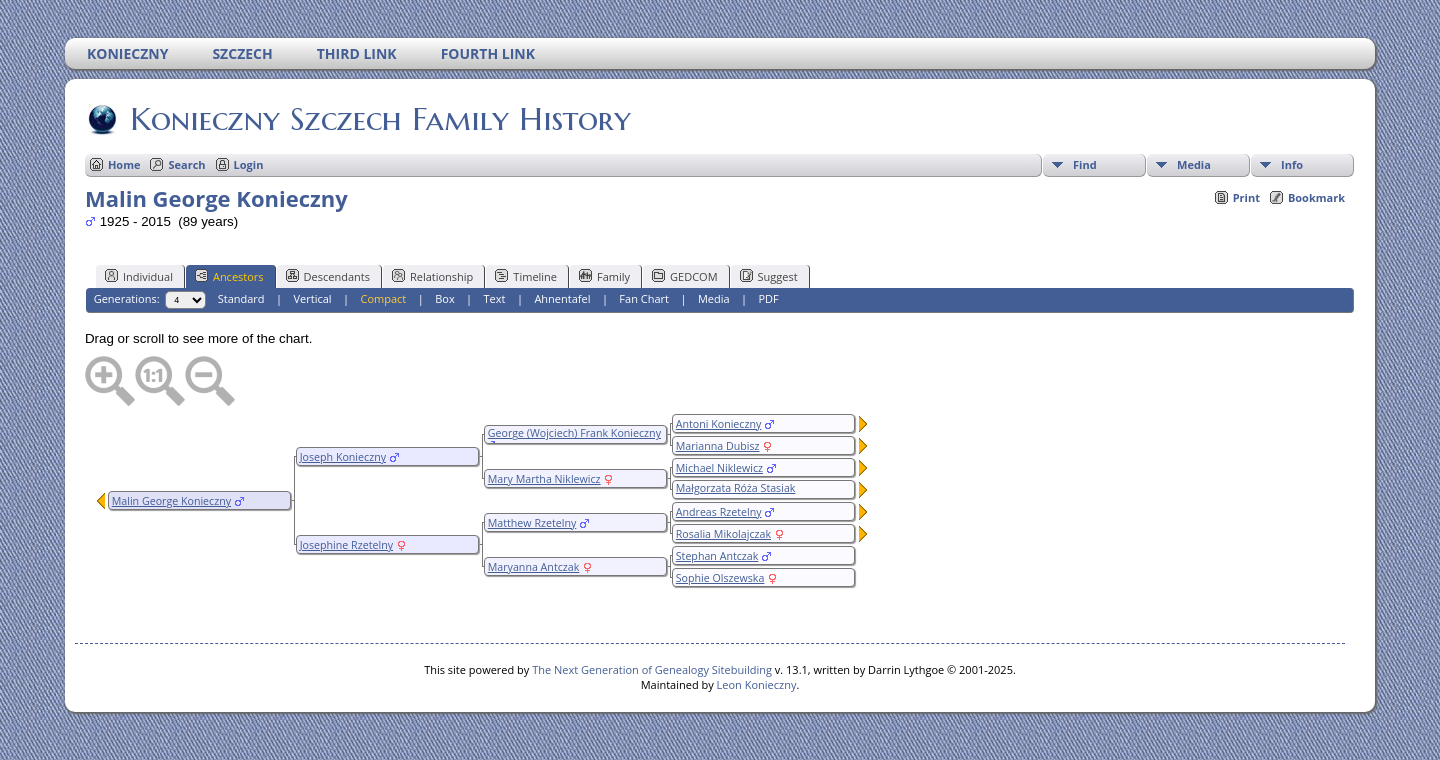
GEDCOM (684, 276)
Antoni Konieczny (719, 424)
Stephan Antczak (717, 556)
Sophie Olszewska (720, 578)
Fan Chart (644, 298)
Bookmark (1316, 197)
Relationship (432, 276)
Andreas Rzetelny (719, 512)
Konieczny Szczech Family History (379, 119)
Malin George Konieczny (171, 501)
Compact (384, 298)
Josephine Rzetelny (346, 545)
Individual (139, 276)
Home (124, 164)
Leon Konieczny (757, 684)
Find (1085, 164)
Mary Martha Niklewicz (544, 479)
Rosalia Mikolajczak (723, 534)
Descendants (328, 276)
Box (444, 298)
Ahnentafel (562, 298)
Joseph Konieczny (343, 457)
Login (249, 164)
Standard (241, 298)
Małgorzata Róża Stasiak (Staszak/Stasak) (734, 495)
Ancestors (229, 276)
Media (1194, 164)
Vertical (313, 298)
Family (604, 276)
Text (495, 298)
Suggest (769, 276)
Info (1292, 164)
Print (1246, 197)
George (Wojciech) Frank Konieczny (574, 433)
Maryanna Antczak (534, 567)
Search (186, 164)
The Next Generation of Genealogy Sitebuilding (652, 669)
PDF (768, 298)
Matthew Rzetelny (532, 523)
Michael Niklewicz (719, 468)
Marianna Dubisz (718, 446)
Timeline (526, 276)
